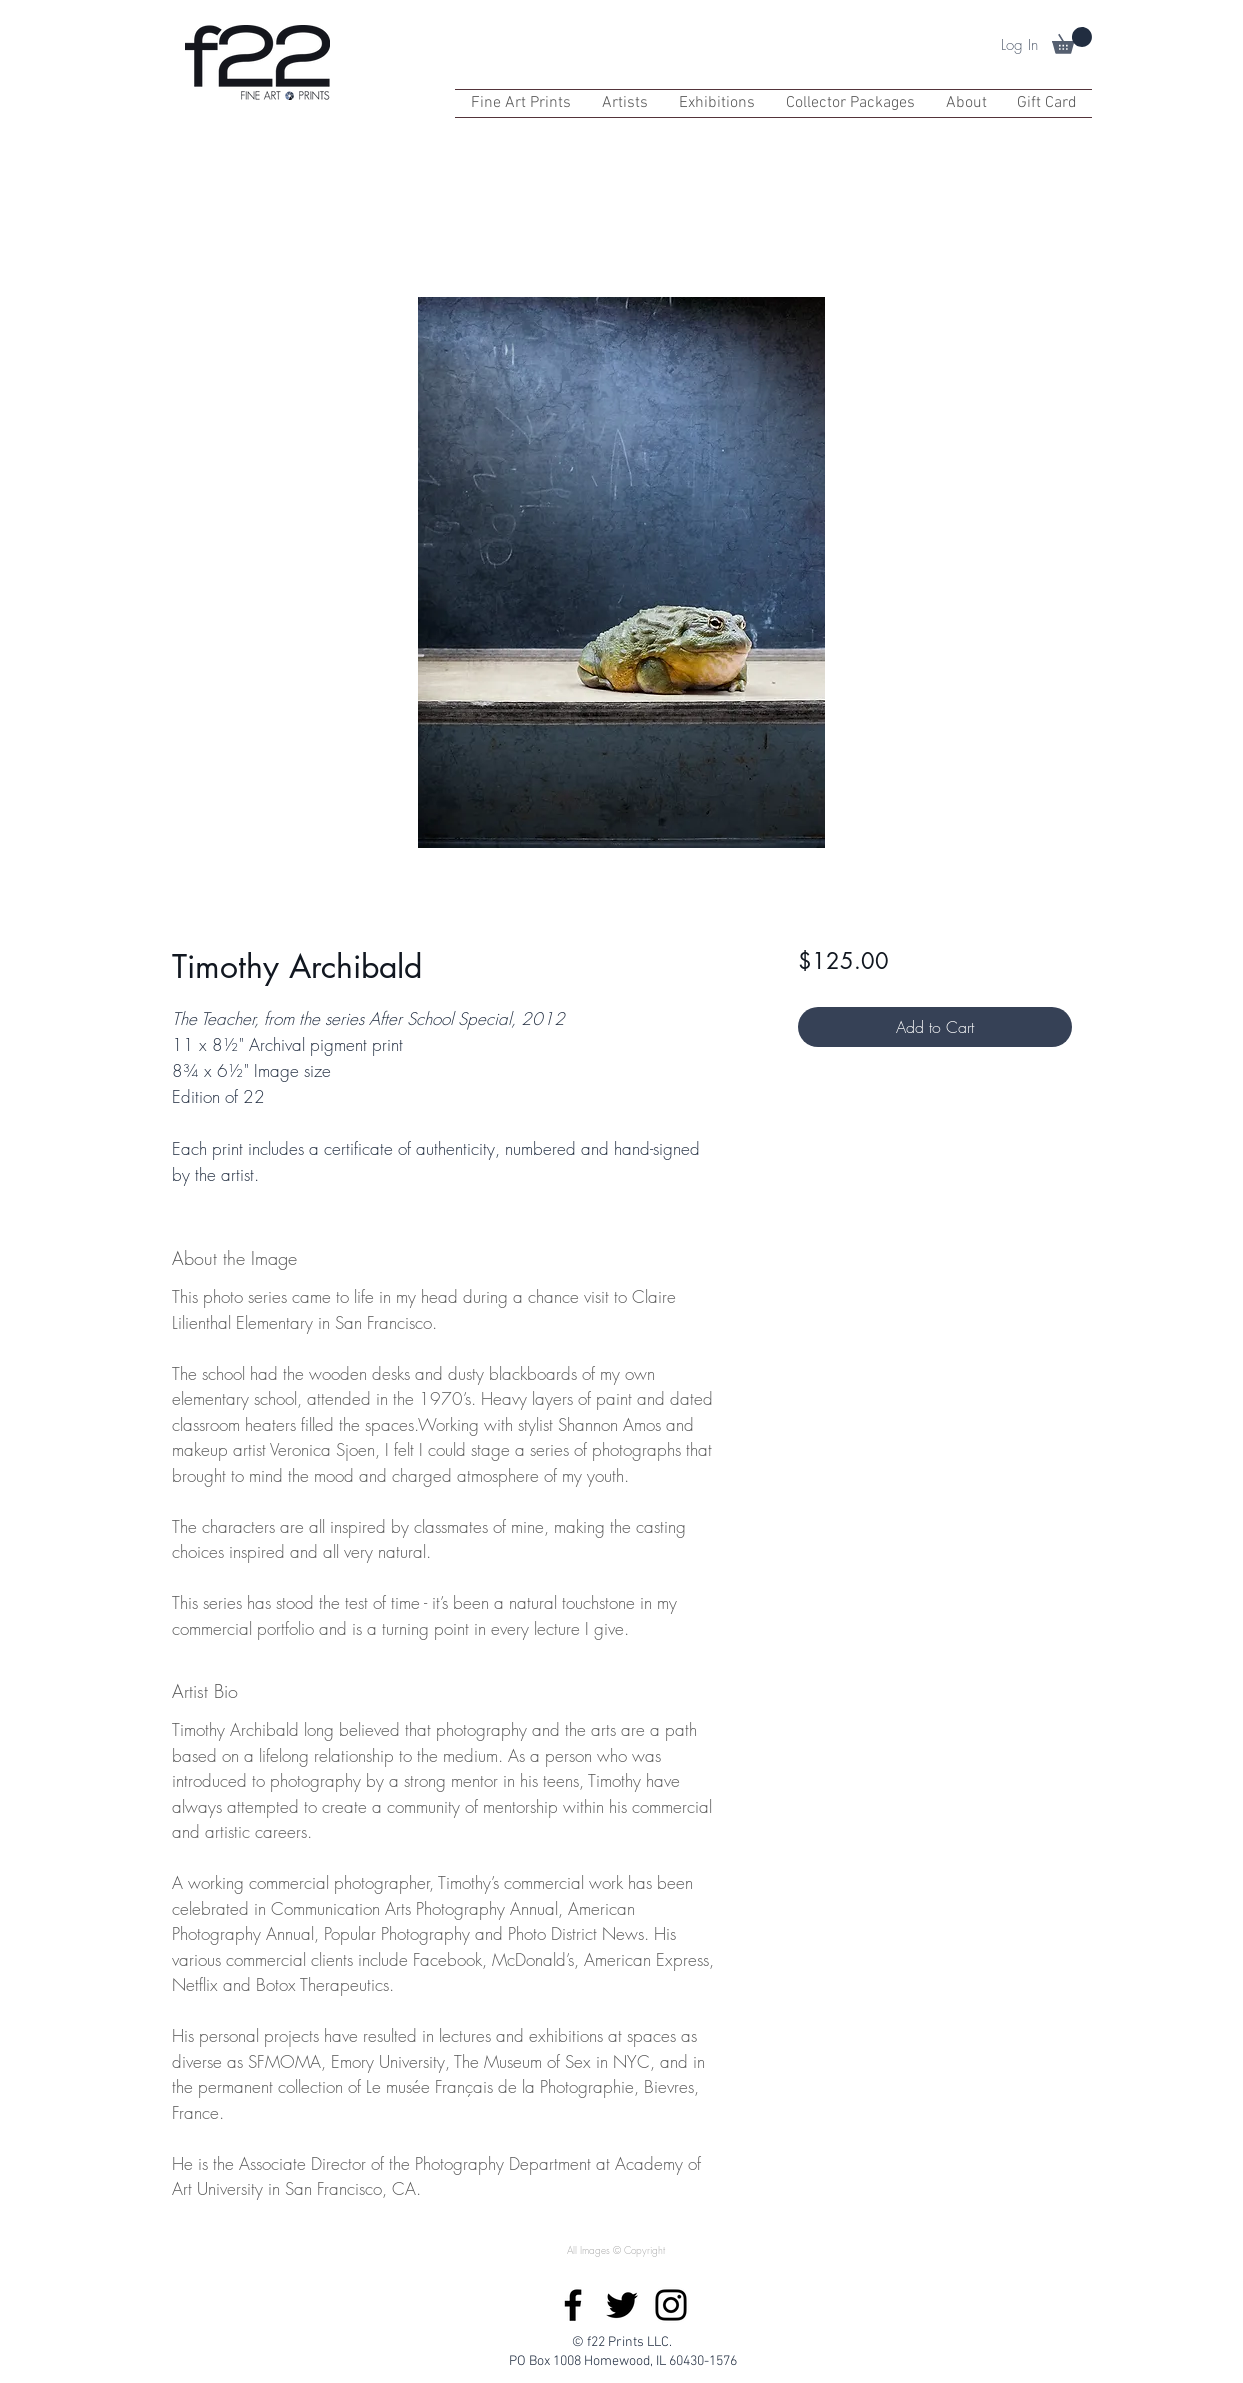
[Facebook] (573, 2305)
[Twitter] (622, 2305)
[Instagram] (671, 2305)
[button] (1072, 40)
